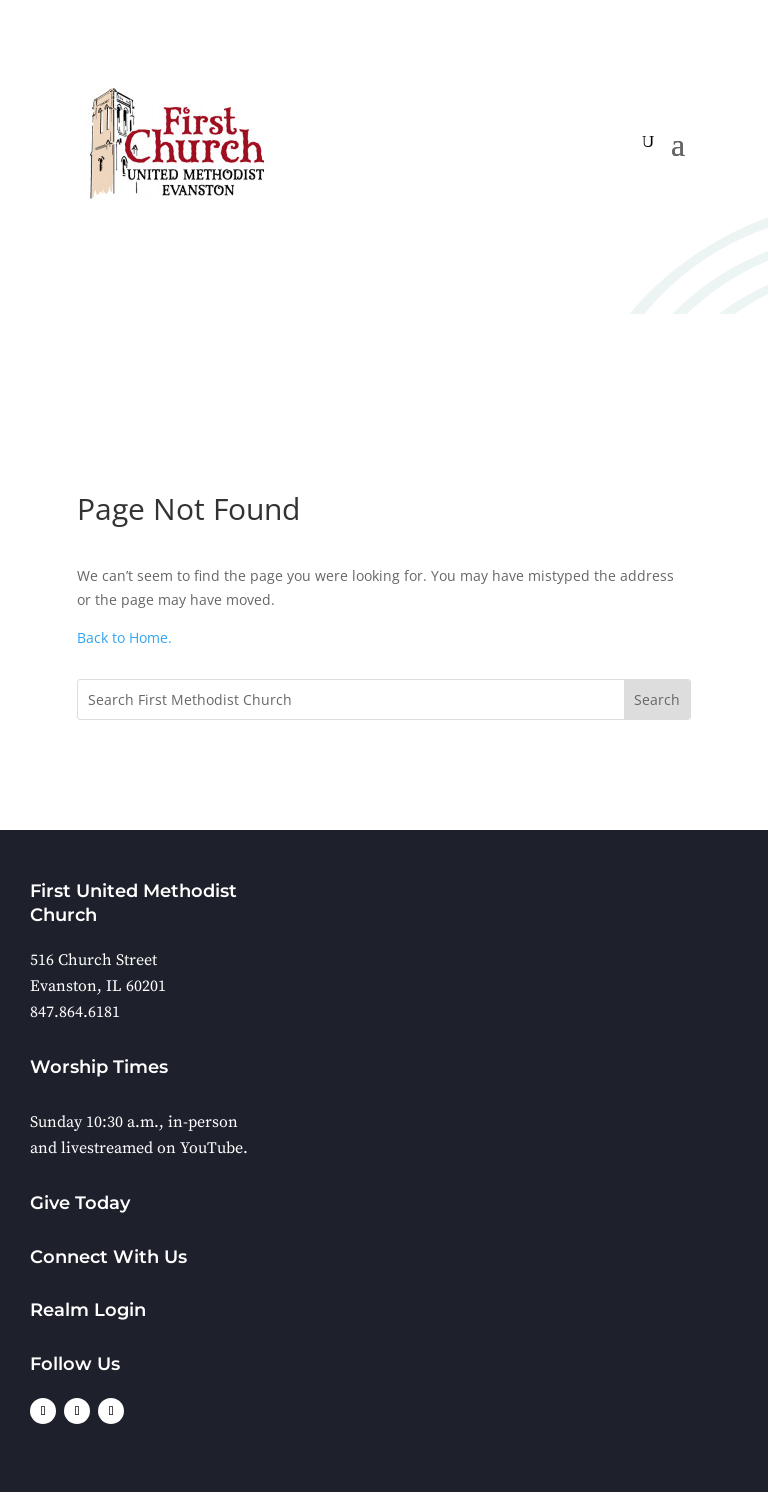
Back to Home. (124, 637)
